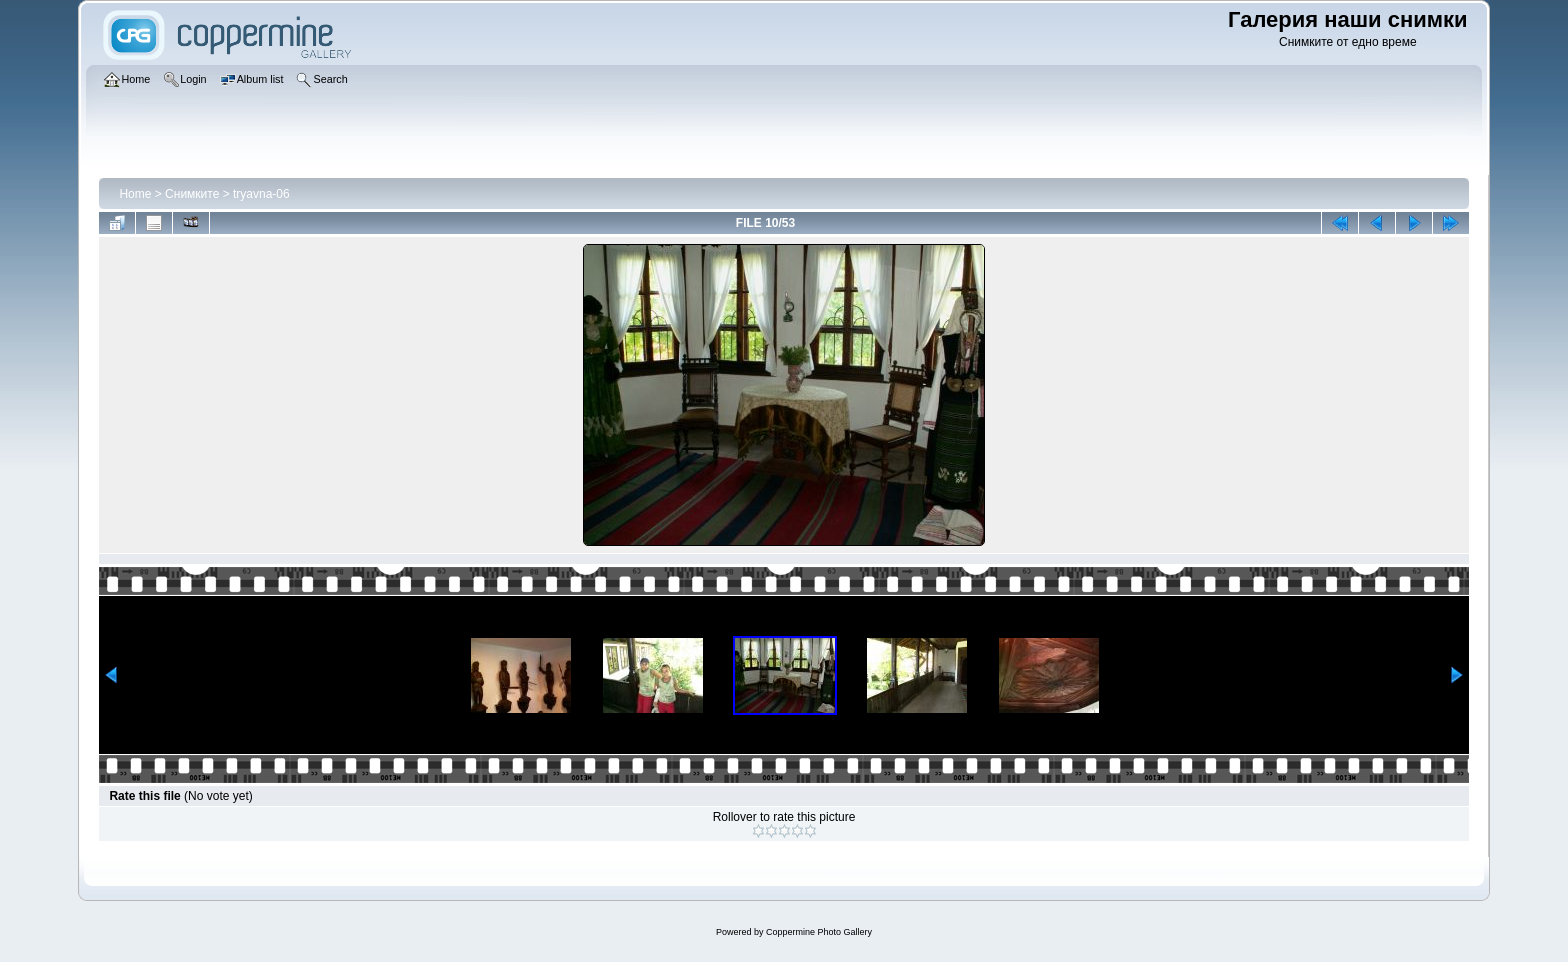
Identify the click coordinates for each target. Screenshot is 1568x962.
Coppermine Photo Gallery (819, 932)
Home (135, 194)
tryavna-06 (261, 194)
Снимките (192, 194)
